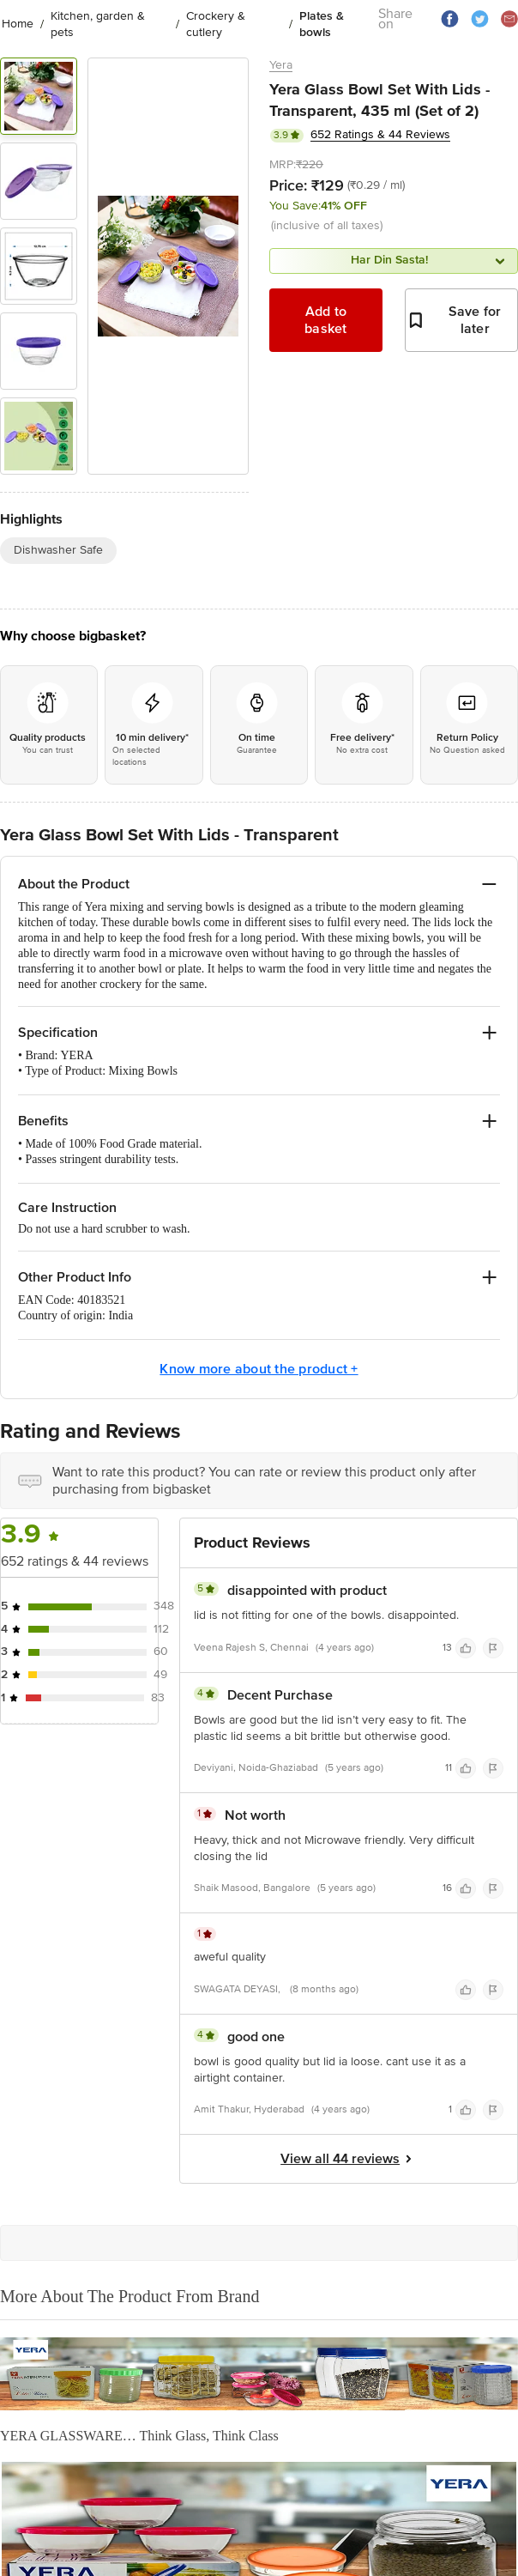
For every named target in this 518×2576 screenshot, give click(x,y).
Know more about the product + (259, 1369)
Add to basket (325, 320)
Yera (280, 65)
